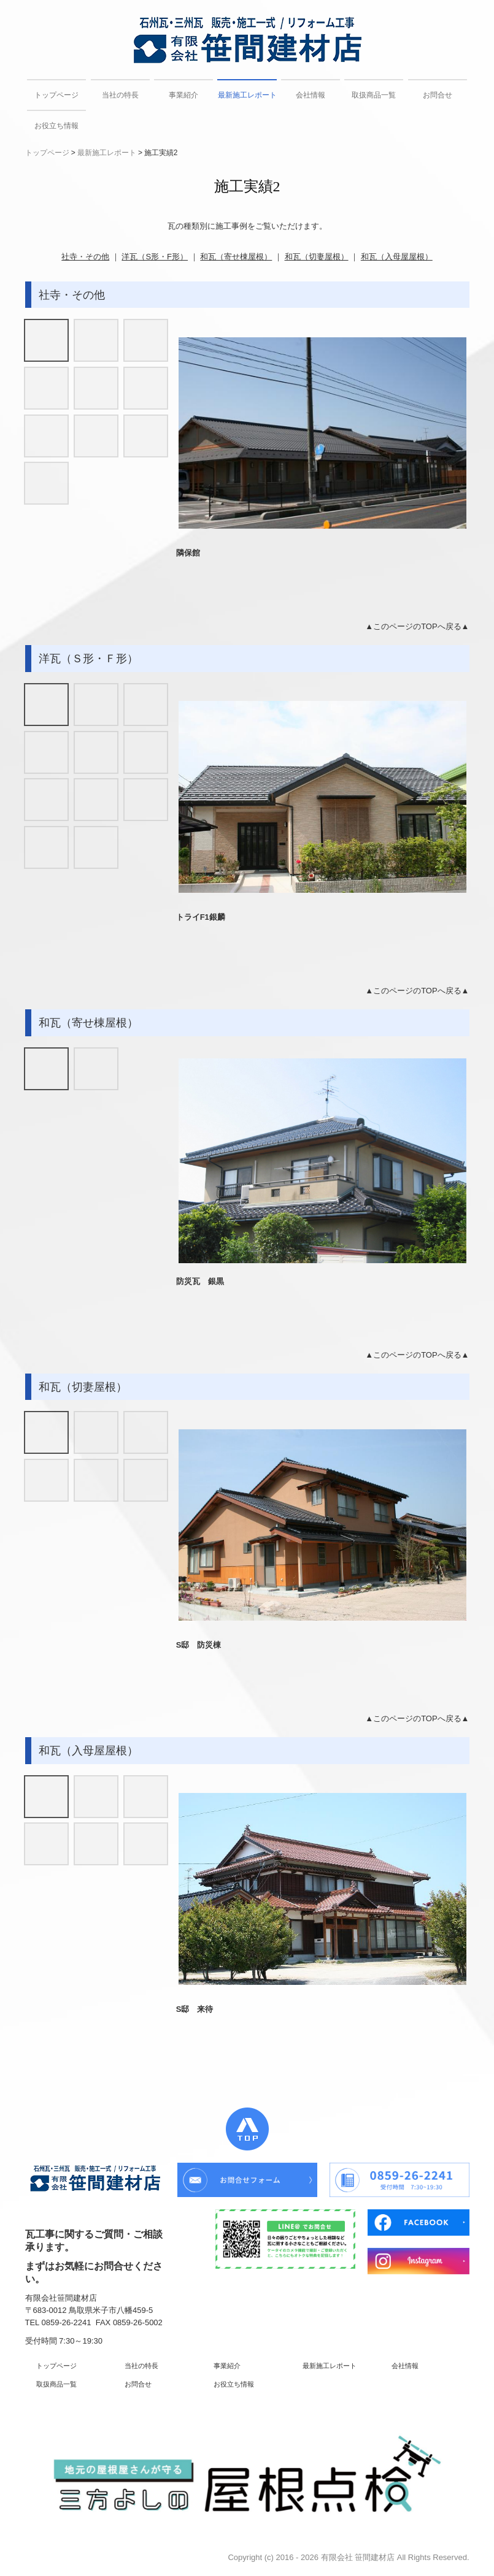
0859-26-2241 (66, 2322)
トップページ (56, 95)
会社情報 (310, 95)
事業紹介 (183, 95)
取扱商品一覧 (374, 95)
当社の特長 (120, 95)
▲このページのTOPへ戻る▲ (417, 626)
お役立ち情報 (56, 125)
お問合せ (437, 95)
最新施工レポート (247, 95)
